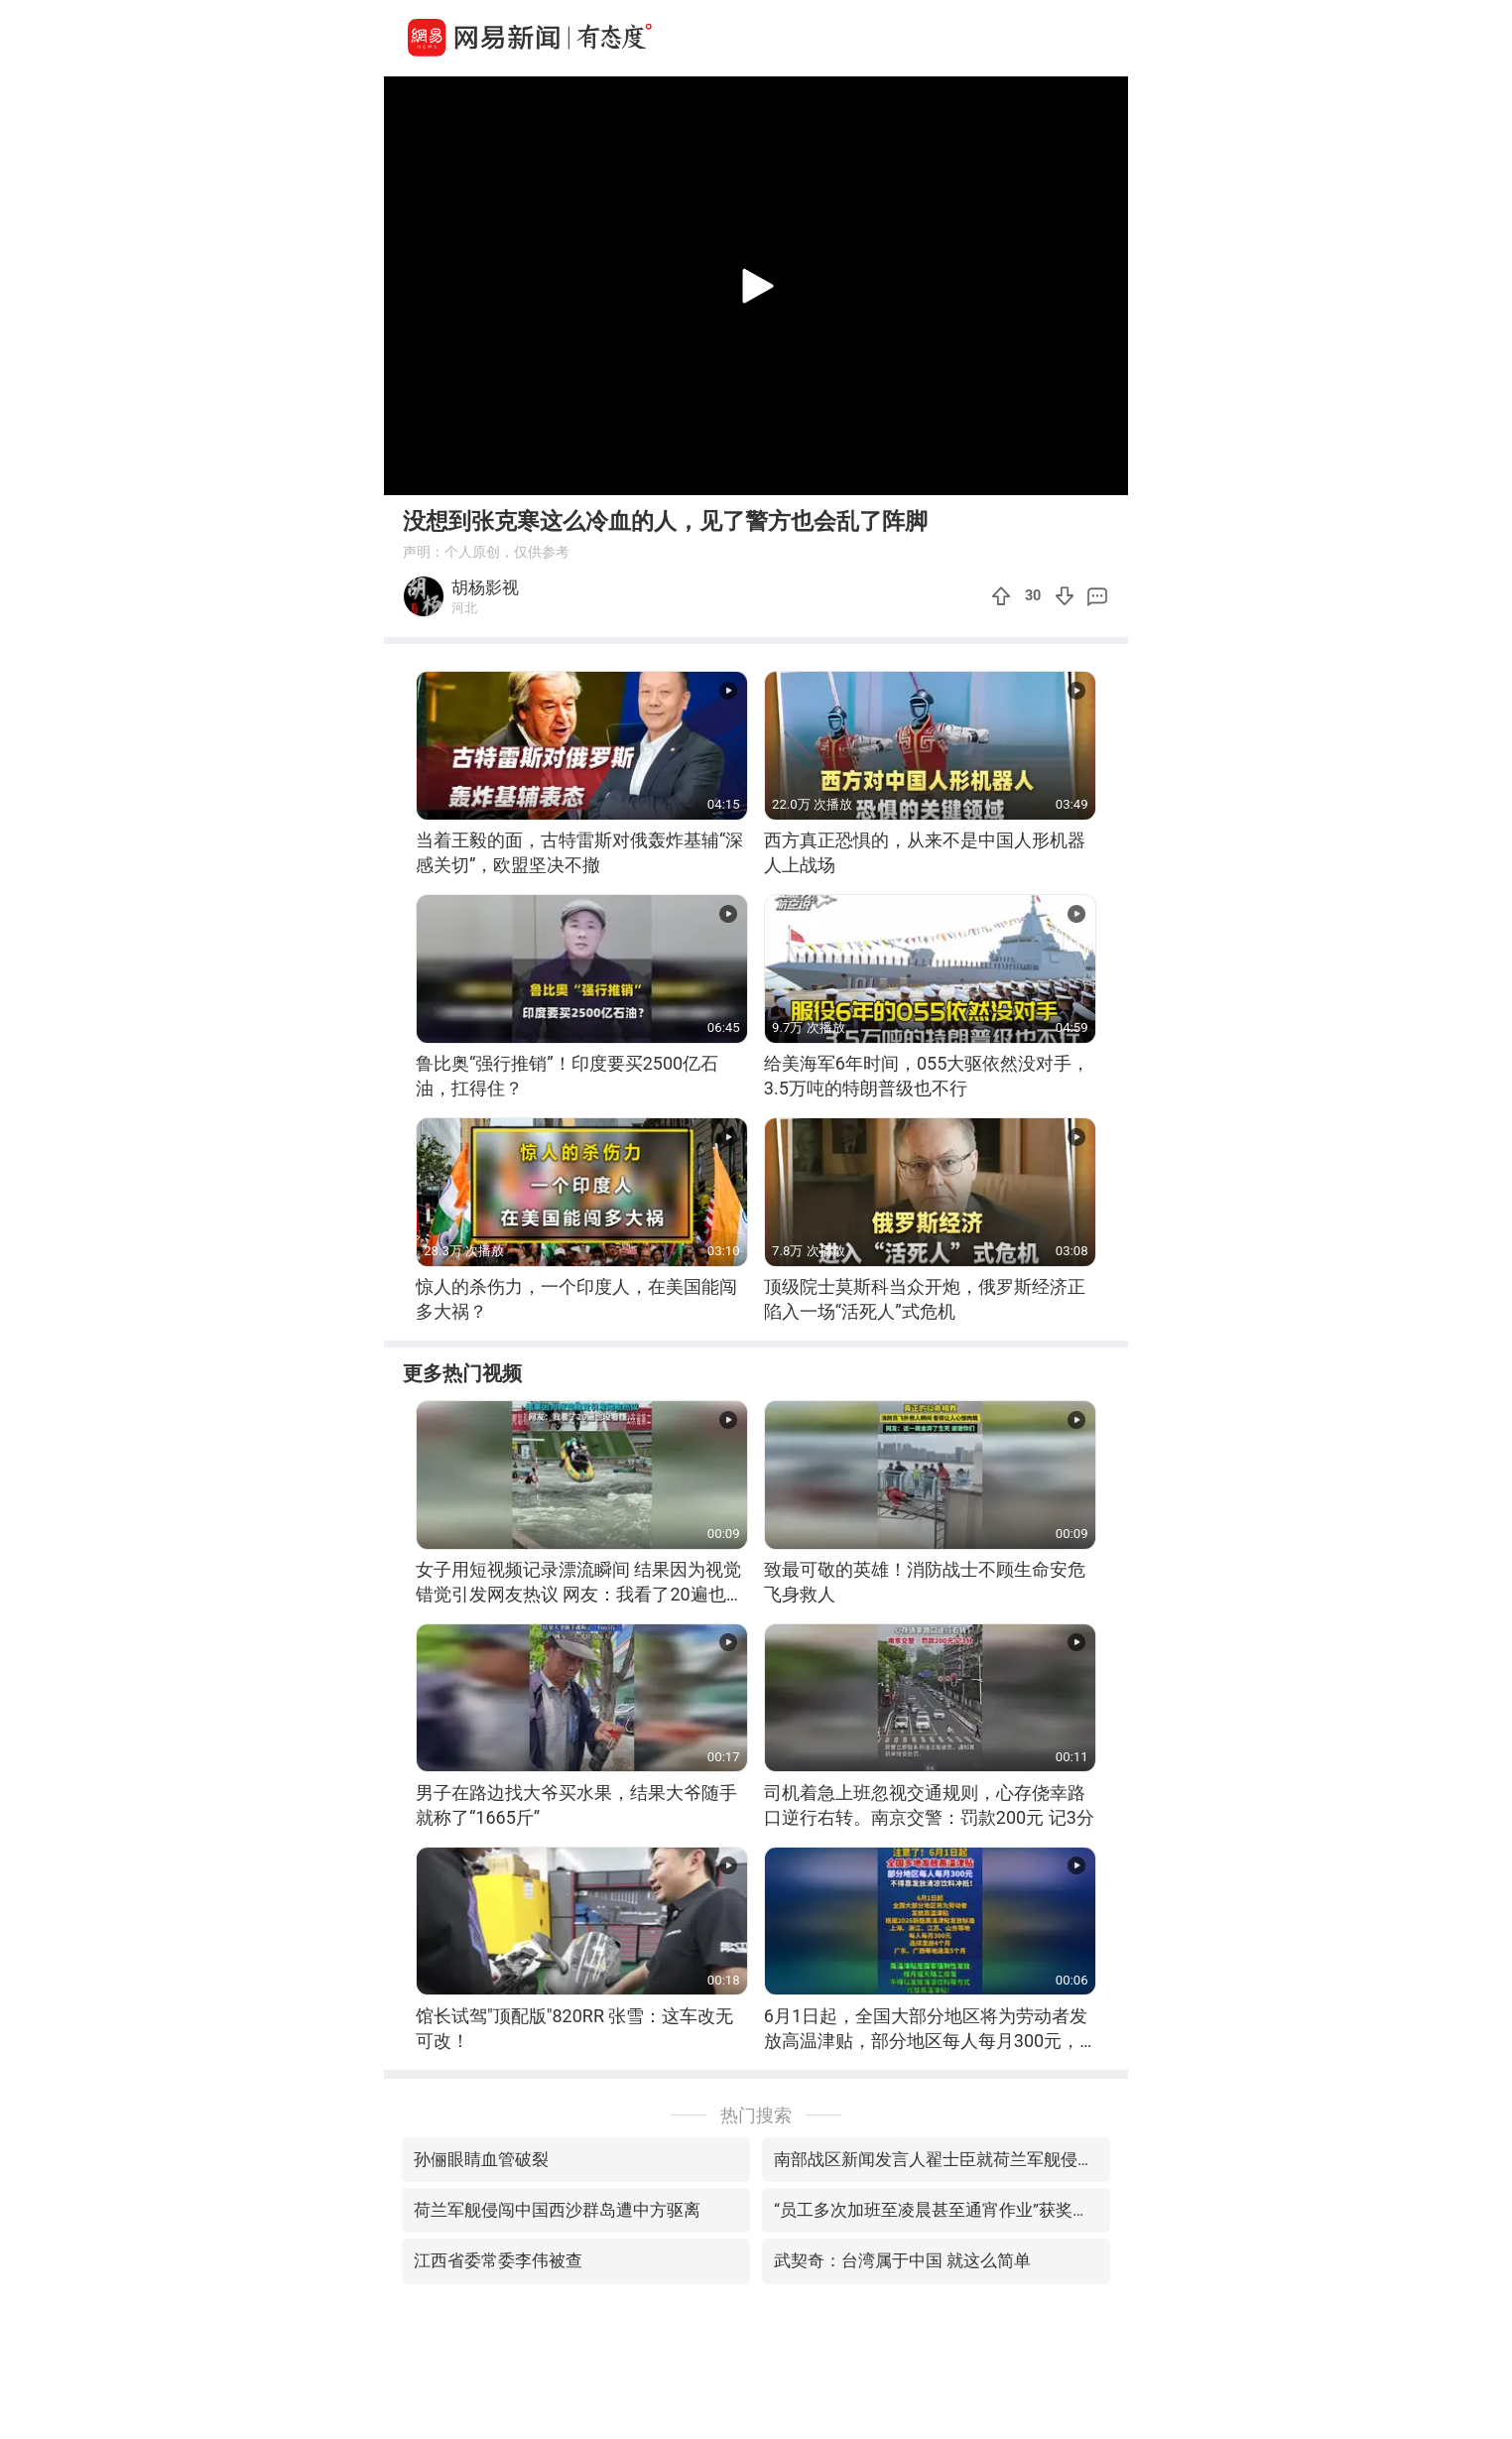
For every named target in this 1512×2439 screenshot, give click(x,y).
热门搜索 (756, 2115)
